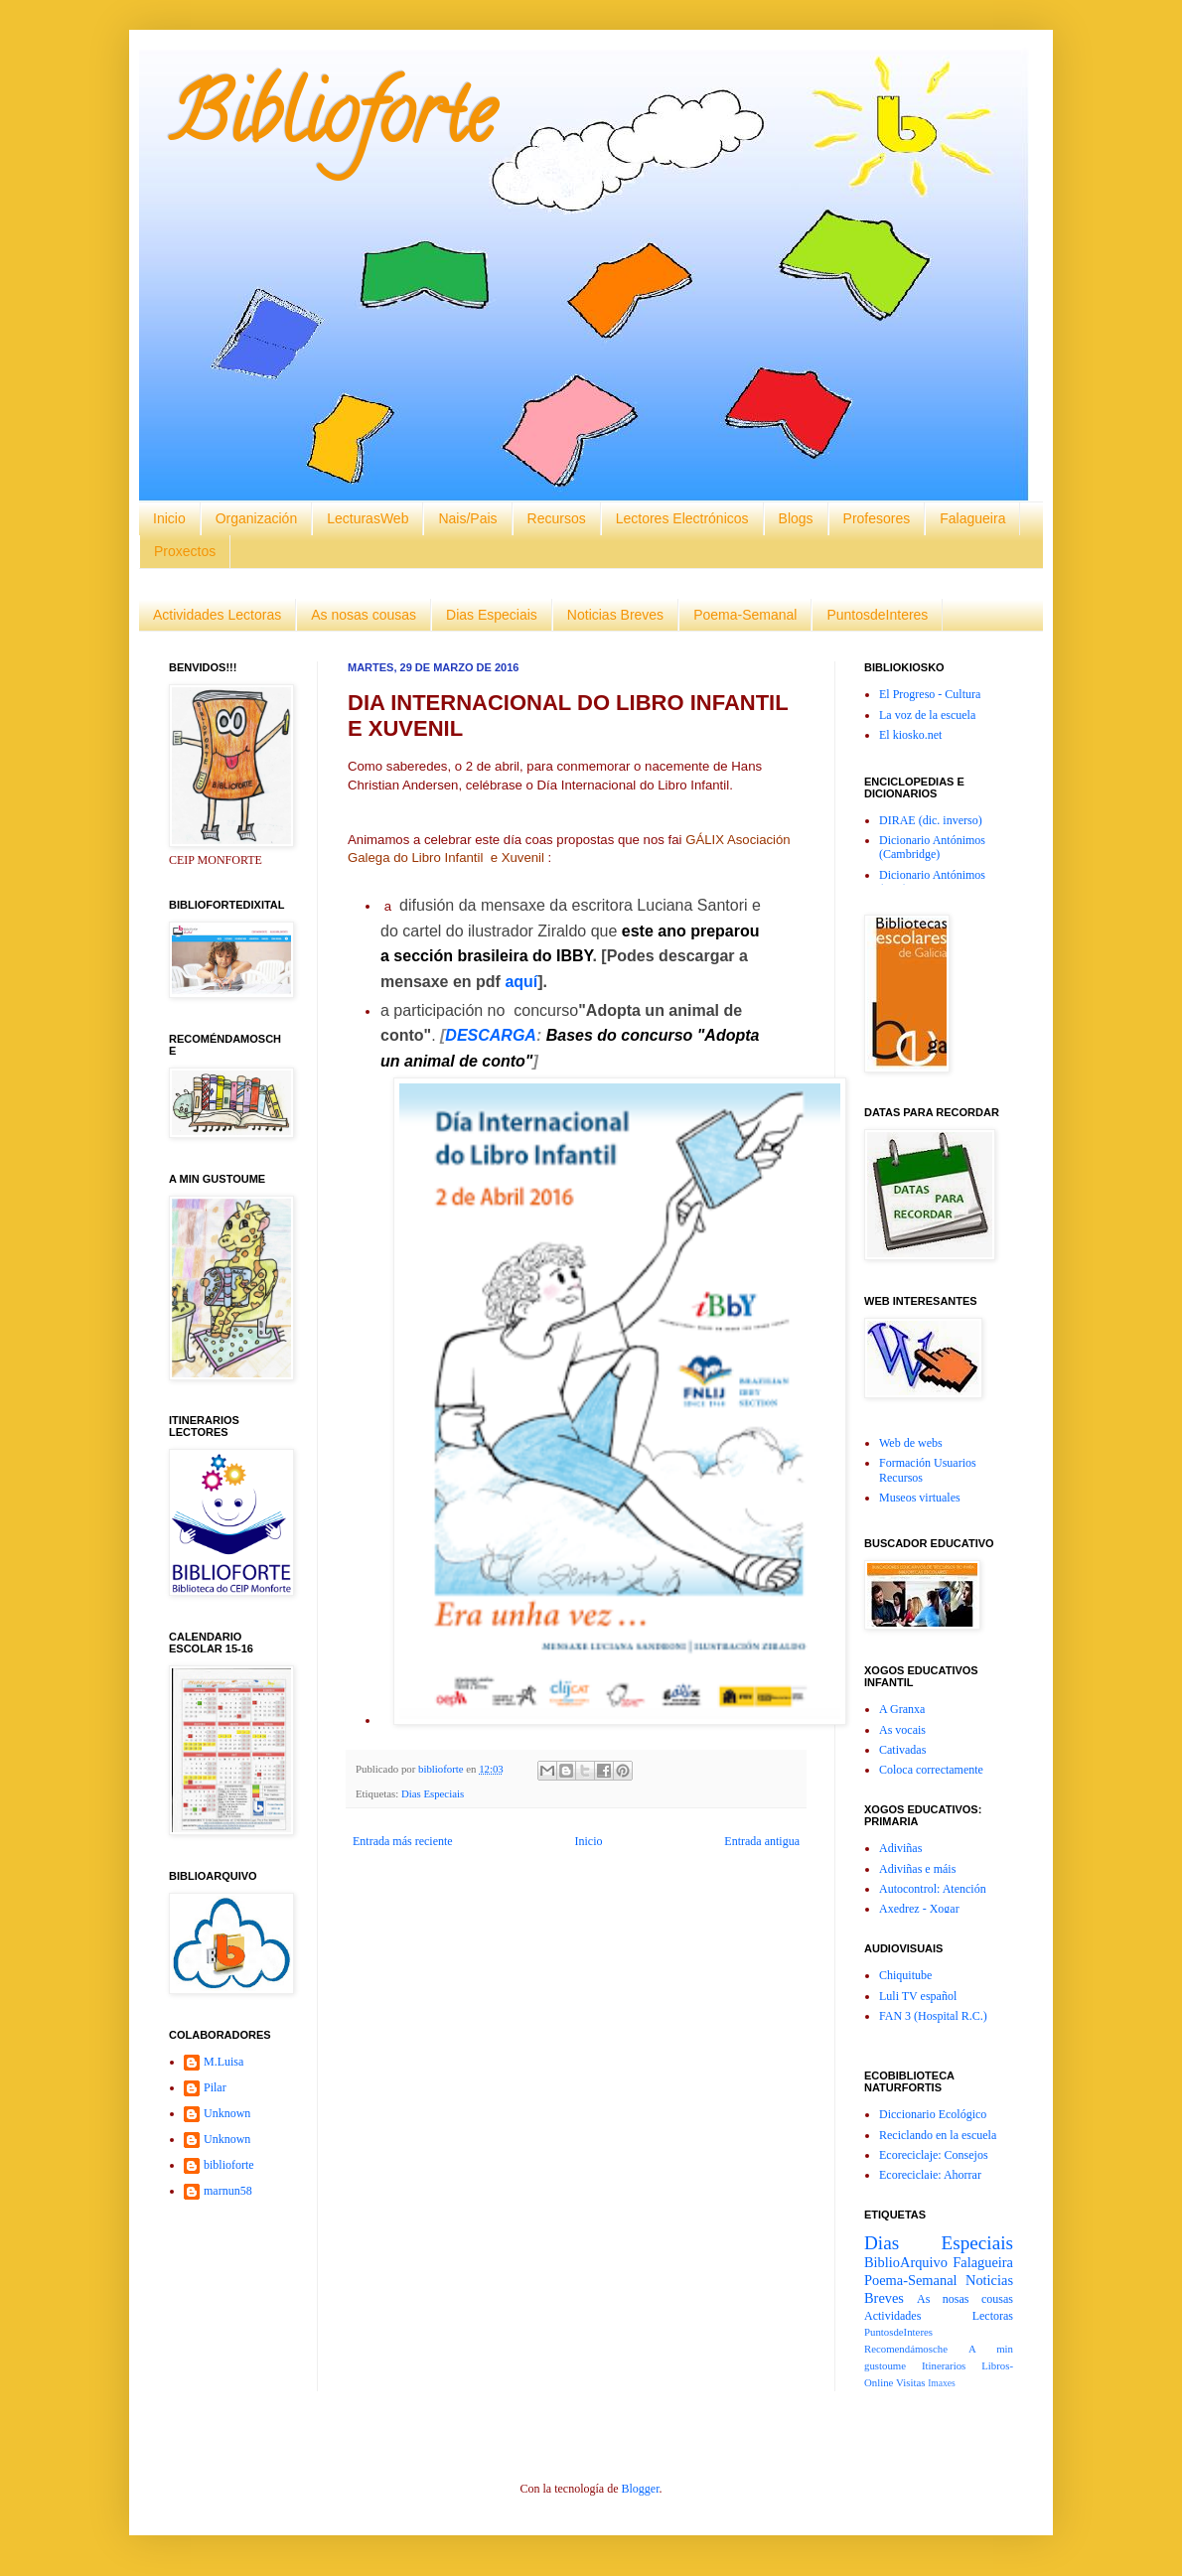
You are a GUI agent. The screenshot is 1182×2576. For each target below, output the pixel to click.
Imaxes (942, 2382)
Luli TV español (918, 1996)
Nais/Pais (467, 518)
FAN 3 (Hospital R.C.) (933, 2016)
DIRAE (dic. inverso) (930, 820)
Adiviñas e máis (917, 1869)
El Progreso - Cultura (929, 694)
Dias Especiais (491, 615)
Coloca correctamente (931, 1770)
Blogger (640, 2489)
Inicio (169, 518)
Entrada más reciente (403, 1841)
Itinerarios (943, 2365)
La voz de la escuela (927, 715)
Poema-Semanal (745, 615)
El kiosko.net (910, 735)
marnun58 (228, 2191)
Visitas (910, 2382)
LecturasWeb (367, 518)
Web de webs (911, 1443)
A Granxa (902, 1709)
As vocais (902, 1730)
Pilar (215, 2087)
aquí (521, 981)
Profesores (877, 518)
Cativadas (902, 1750)
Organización (257, 518)
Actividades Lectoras (217, 615)
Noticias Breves (615, 615)
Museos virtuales (919, 1497)
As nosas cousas (363, 615)
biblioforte (229, 2165)
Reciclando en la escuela (937, 2135)
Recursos (556, 518)
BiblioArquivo (906, 2262)
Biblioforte (331, 123)
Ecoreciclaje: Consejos (933, 2155)
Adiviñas (900, 1848)
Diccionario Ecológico (932, 2114)
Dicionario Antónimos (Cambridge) (932, 847)
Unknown (227, 2113)
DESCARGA (490, 1035)
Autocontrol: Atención (932, 1889)
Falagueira (972, 518)
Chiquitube (905, 1975)
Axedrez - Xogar (919, 1909)
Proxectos (185, 551)
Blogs (796, 518)
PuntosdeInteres (877, 615)
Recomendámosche (906, 2349)
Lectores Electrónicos (682, 518)
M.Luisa (223, 2062)
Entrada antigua (762, 1841)
